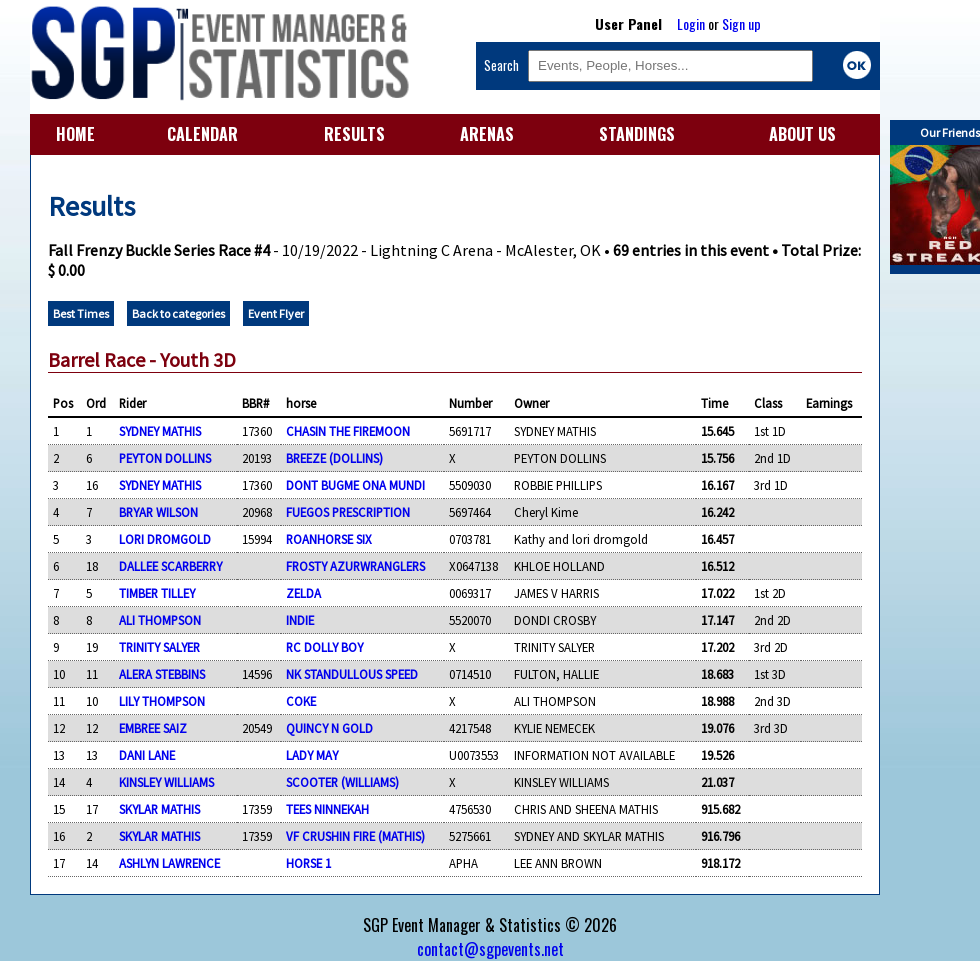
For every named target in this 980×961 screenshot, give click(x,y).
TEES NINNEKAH (327, 809)
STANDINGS (637, 134)
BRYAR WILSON (158, 512)
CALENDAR (202, 134)
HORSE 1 (308, 863)
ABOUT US (802, 134)
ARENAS (487, 134)
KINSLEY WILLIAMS (166, 782)
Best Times (81, 313)
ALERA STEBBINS (162, 674)
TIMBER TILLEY (157, 593)
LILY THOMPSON (162, 701)
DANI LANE (147, 755)
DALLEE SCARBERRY (170, 566)
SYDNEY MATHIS (160, 431)
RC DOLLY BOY (324, 647)
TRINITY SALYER (159, 647)
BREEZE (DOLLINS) (334, 458)
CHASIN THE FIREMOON (348, 431)
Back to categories (178, 313)
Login (691, 23)
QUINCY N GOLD (329, 728)
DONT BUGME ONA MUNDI (355, 485)
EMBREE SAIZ (153, 728)
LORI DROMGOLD (165, 539)
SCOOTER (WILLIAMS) (342, 782)
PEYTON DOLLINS (165, 458)
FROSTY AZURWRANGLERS (355, 566)
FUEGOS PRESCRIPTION (348, 512)
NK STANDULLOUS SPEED (352, 674)
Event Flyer (276, 313)
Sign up (741, 23)
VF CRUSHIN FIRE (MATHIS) (355, 836)
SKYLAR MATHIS (159, 809)
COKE (301, 701)
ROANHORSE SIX (329, 539)
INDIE (300, 620)
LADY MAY (312, 755)
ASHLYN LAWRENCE (169, 863)
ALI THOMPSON (160, 620)
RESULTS (354, 134)
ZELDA (303, 593)
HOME (75, 134)
